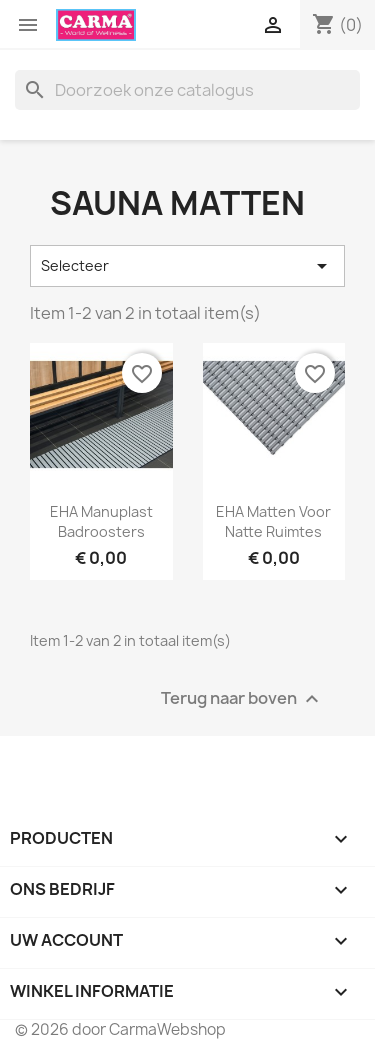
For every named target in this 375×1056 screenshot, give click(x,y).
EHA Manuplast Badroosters (101, 521)
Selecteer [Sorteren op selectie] (187, 266)
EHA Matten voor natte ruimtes (273, 521)
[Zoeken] (187, 90)
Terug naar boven (242, 698)
